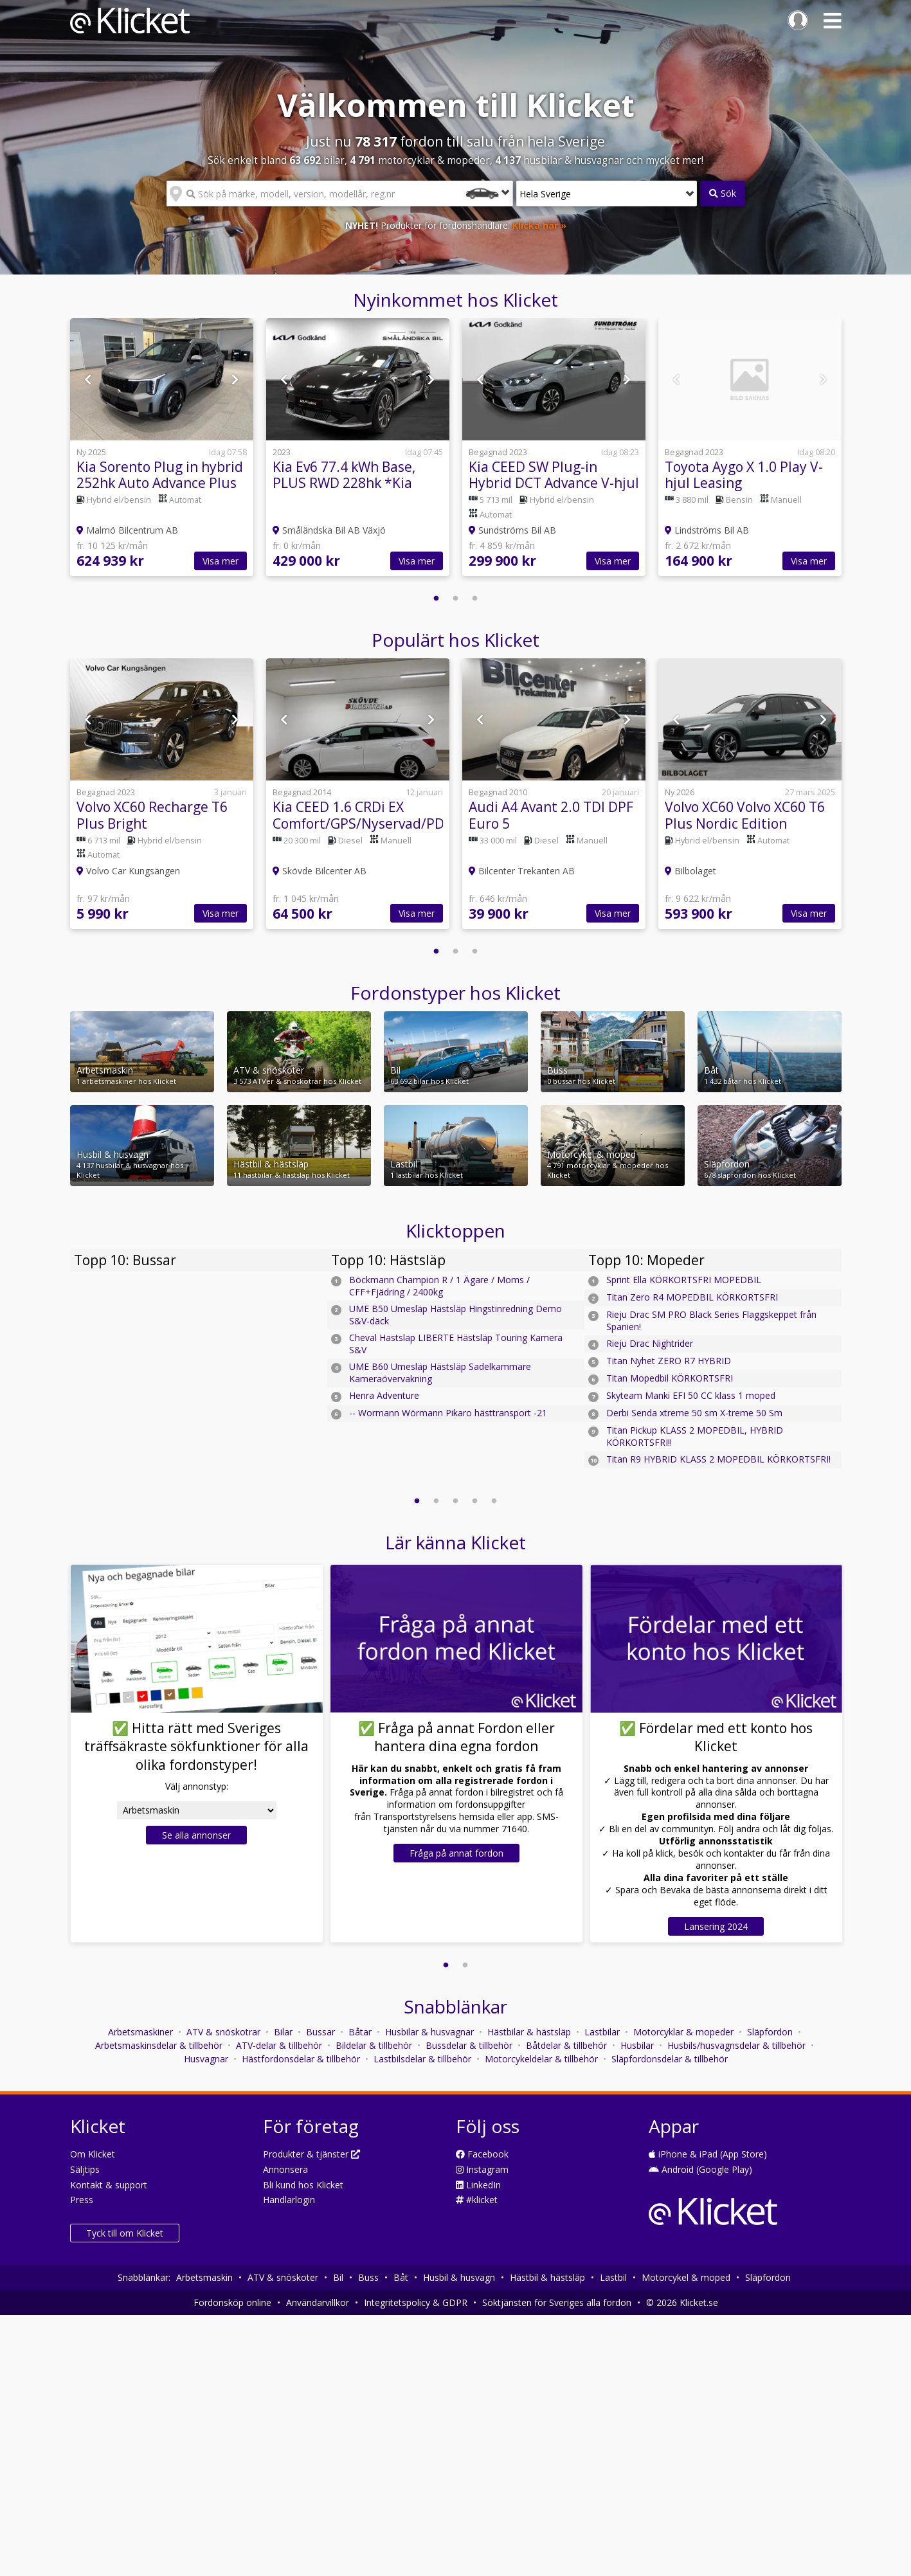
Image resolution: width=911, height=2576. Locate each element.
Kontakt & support (108, 2185)
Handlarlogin (289, 2199)
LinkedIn (478, 2185)
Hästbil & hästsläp (547, 2277)
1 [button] (436, 598)
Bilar (283, 2032)
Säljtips (85, 2169)
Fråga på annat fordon (456, 1853)
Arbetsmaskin (204, 2277)
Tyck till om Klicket (124, 2233)
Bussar (320, 2032)
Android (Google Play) (700, 2169)
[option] (162, 454)
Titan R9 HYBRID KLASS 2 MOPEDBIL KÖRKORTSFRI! (718, 1459)
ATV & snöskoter (283, 2277)
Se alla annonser (196, 1835)
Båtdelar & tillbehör (566, 2045)
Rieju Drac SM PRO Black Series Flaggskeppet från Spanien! (711, 1320)
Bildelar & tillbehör (374, 2045)
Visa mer (221, 561)
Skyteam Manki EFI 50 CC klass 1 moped (690, 1395)
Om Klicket (92, 2154)
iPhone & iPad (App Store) (708, 2154)
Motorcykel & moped (686, 2277)
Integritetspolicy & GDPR (415, 2302)
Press (81, 2199)
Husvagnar (206, 2059)
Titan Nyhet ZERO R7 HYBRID (668, 1361)
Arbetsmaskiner (140, 2032)
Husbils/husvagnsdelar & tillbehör (736, 2045)
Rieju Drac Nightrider (649, 1343)
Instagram (482, 2169)
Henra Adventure (384, 1395)
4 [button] (475, 1501)
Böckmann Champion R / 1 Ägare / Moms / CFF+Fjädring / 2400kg (439, 1286)
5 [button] (494, 1501)
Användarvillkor (317, 2302)
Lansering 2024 (716, 1926)
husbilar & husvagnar (560, 160)
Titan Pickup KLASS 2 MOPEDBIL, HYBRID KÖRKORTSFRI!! (694, 1436)
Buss (368, 2277)
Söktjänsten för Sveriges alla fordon (556, 2302)
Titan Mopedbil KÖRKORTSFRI (669, 1378)
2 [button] (455, 598)
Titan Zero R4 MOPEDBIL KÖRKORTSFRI (692, 1297)
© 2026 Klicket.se (682, 2302)
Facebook (482, 2154)
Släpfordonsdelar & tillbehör (669, 2059)
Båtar (360, 2032)
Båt (400, 2277)
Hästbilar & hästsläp (529, 2032)
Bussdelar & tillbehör (469, 2045)
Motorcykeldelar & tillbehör (541, 2059)
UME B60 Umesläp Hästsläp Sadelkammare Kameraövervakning (440, 1372)
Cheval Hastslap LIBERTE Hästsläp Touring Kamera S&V (456, 1343)
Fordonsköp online (232, 2302)
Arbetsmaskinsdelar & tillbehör (158, 2045)
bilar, (319, 160)
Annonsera (285, 2169)
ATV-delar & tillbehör (279, 2045)
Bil (338, 2277)
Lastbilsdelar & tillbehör (422, 2059)
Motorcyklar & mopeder (683, 2032)
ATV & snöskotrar (223, 2032)
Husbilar (637, 2045)
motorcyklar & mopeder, (422, 160)
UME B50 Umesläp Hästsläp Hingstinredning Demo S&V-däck (455, 1314)
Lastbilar (602, 2032)
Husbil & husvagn (459, 2277)
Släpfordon (770, 2032)
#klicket (477, 2199)
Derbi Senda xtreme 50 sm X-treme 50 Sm (694, 1413)
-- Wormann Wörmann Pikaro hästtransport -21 (448, 1413)
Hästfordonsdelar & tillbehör (301, 2059)
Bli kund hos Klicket (303, 2185)
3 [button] (475, 598)
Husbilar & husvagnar (429, 2032)
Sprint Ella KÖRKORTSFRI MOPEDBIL (683, 1280)
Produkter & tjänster (311, 2154)
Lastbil (613, 2277)
